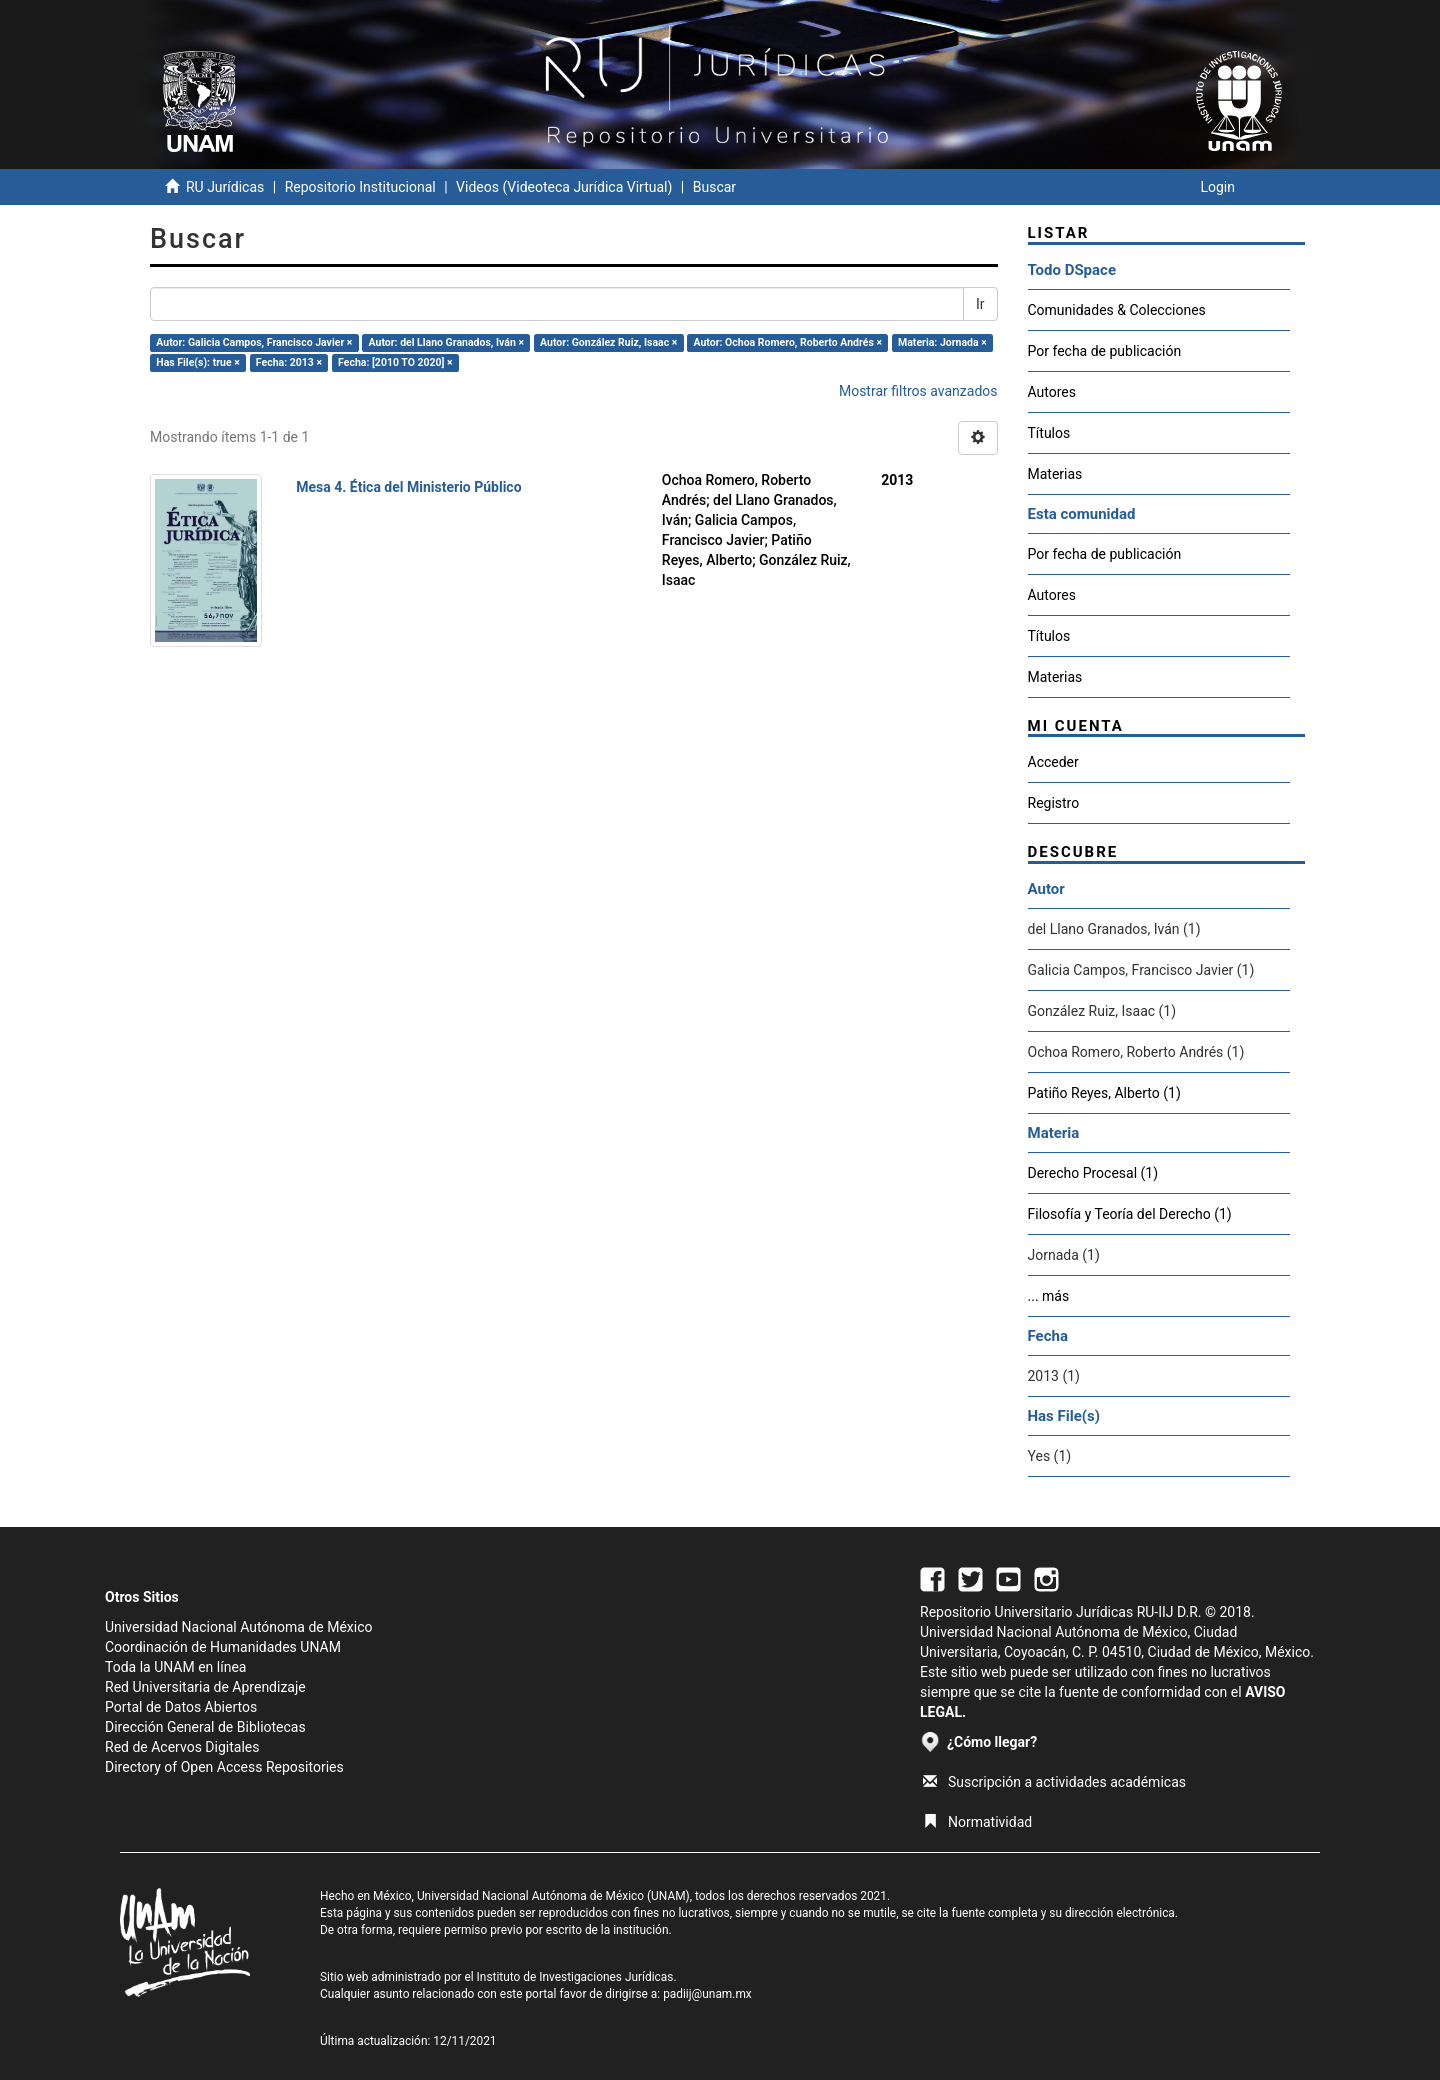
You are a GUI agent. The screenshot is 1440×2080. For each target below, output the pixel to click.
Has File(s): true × (197, 362)
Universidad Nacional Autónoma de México (239, 1627)
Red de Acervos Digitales (182, 1747)
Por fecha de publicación (1105, 351)
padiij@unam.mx (707, 1994)
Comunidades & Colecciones (1117, 310)
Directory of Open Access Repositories (224, 1767)
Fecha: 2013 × (289, 362)
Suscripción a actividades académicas (1054, 1782)
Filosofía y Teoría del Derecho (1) (1130, 1214)
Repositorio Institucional (360, 187)
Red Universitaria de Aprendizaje (205, 1687)
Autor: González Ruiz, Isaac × (608, 342)
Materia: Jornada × (942, 342)
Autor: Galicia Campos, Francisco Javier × (254, 342)
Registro (1054, 803)
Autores (1052, 392)
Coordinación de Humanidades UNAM (223, 1647)
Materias (1055, 474)
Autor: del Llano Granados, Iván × (447, 342)
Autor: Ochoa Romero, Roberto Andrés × (787, 342)
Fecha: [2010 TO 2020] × (395, 362)
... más (1049, 1296)
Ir (980, 304)
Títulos (1049, 433)
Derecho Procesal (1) (1093, 1173)
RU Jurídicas (225, 187)
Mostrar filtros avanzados (918, 391)
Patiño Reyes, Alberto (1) (1104, 1093)
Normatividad (977, 1822)
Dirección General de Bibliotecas (205, 1727)
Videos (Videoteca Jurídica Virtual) (564, 187)
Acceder (1053, 762)
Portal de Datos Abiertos (181, 1707)
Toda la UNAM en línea (175, 1667)
